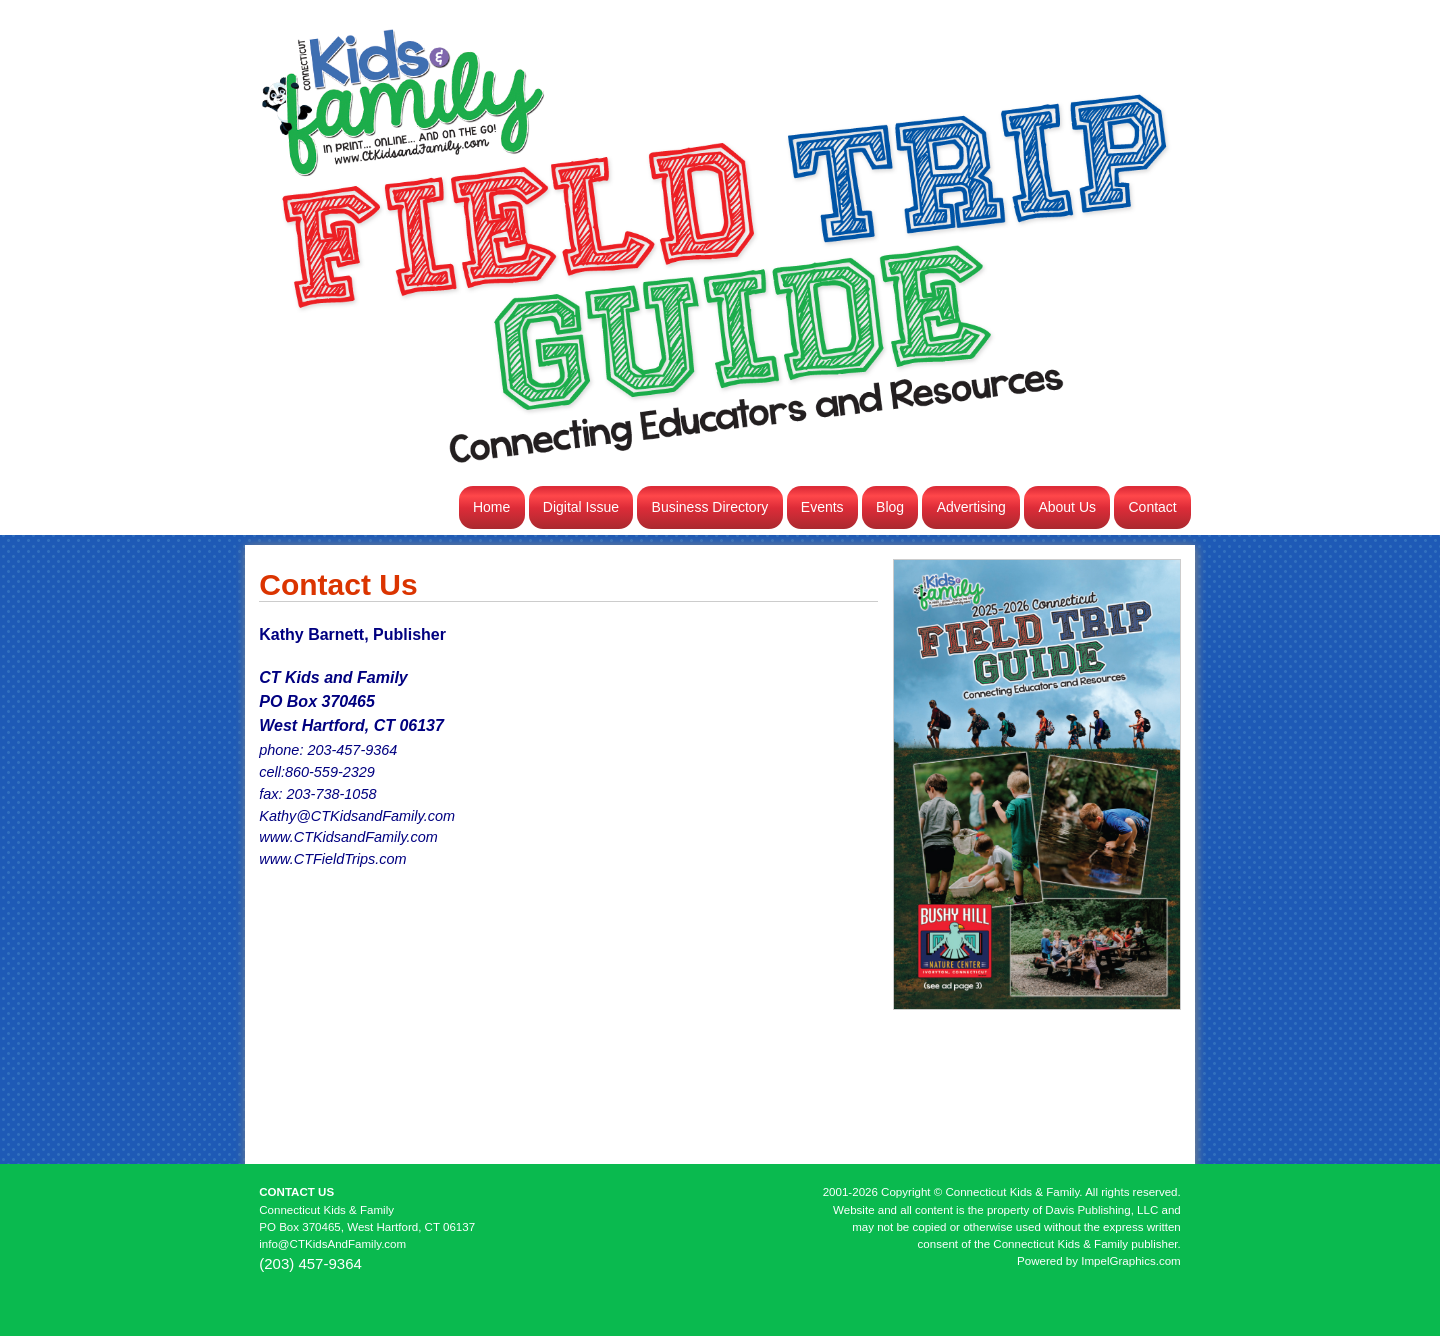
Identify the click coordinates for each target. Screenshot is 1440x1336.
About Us (1067, 507)
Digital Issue (581, 507)
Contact (1153, 507)
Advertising (971, 507)
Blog (890, 507)
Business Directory (710, 507)
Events (822, 507)
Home (491, 507)
